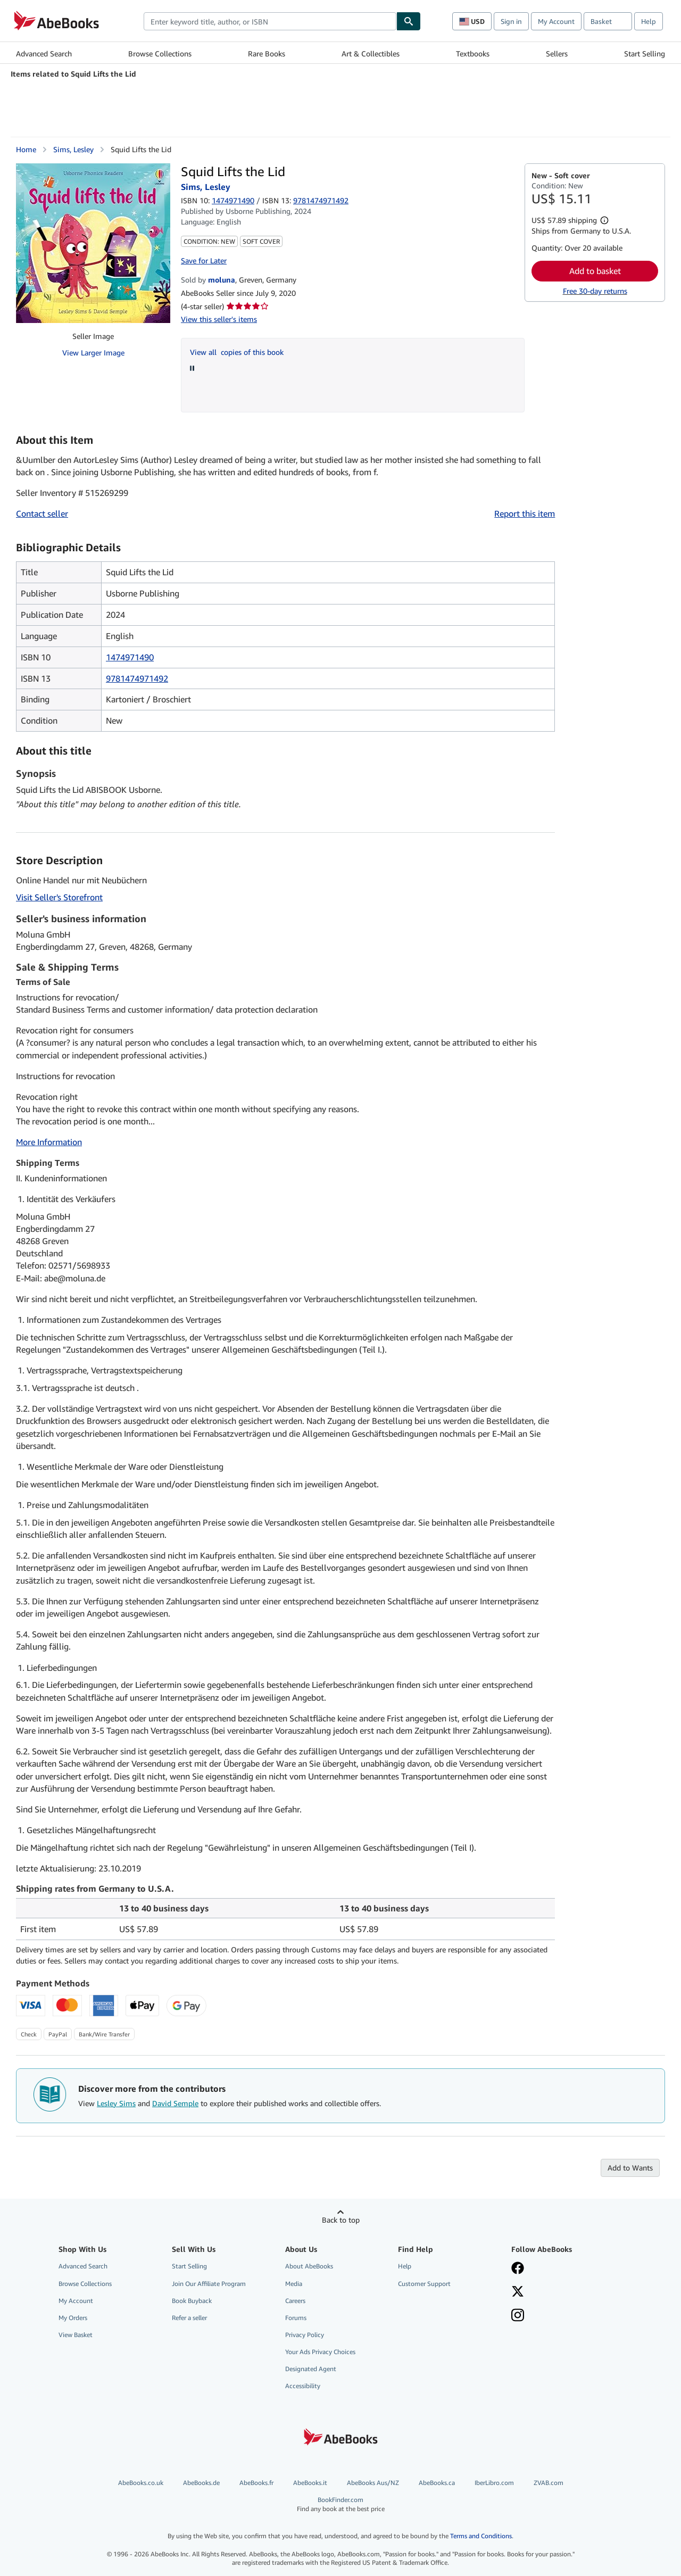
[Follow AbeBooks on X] (517, 2292)
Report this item (524, 513)
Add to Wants (630, 2167)
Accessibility (302, 2386)
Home (26, 149)
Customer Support (424, 2284)
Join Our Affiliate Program (209, 2284)
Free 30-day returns (595, 290)
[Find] (408, 21)
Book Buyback (192, 2301)
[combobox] (270, 21)
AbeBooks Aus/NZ (373, 2483)
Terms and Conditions (481, 2536)
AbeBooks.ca (437, 2483)
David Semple (175, 2103)
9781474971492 (137, 678)
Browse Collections (160, 53)
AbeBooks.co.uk (140, 2483)
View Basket (76, 2335)
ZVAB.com (548, 2483)
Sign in (511, 21)
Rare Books (266, 53)
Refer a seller (189, 2318)
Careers (295, 2301)
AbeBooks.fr (256, 2483)
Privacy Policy (304, 2335)
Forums (295, 2318)
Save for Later (204, 260)
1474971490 (233, 200)
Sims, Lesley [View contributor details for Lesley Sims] (73, 149)
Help (648, 21)
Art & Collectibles (371, 53)
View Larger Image (93, 352)
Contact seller (42, 513)
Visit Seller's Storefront (59, 897)
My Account (556, 21)
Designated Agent (310, 2369)
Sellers (557, 53)
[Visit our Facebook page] (517, 2269)
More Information (49, 1142)
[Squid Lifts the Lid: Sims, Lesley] (93, 243)
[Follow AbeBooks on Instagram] (517, 2316)
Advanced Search (44, 53)
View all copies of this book (237, 352)
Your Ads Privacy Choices (320, 2352)
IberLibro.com (494, 2483)
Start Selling (644, 53)
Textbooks (472, 53)
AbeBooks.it (310, 2483)
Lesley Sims (116, 2103)
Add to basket (595, 271)
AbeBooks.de (201, 2483)
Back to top (341, 2219)
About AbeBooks (309, 2266)
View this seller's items (219, 319)
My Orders (73, 2318)
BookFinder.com (341, 2504)
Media (293, 2284)
